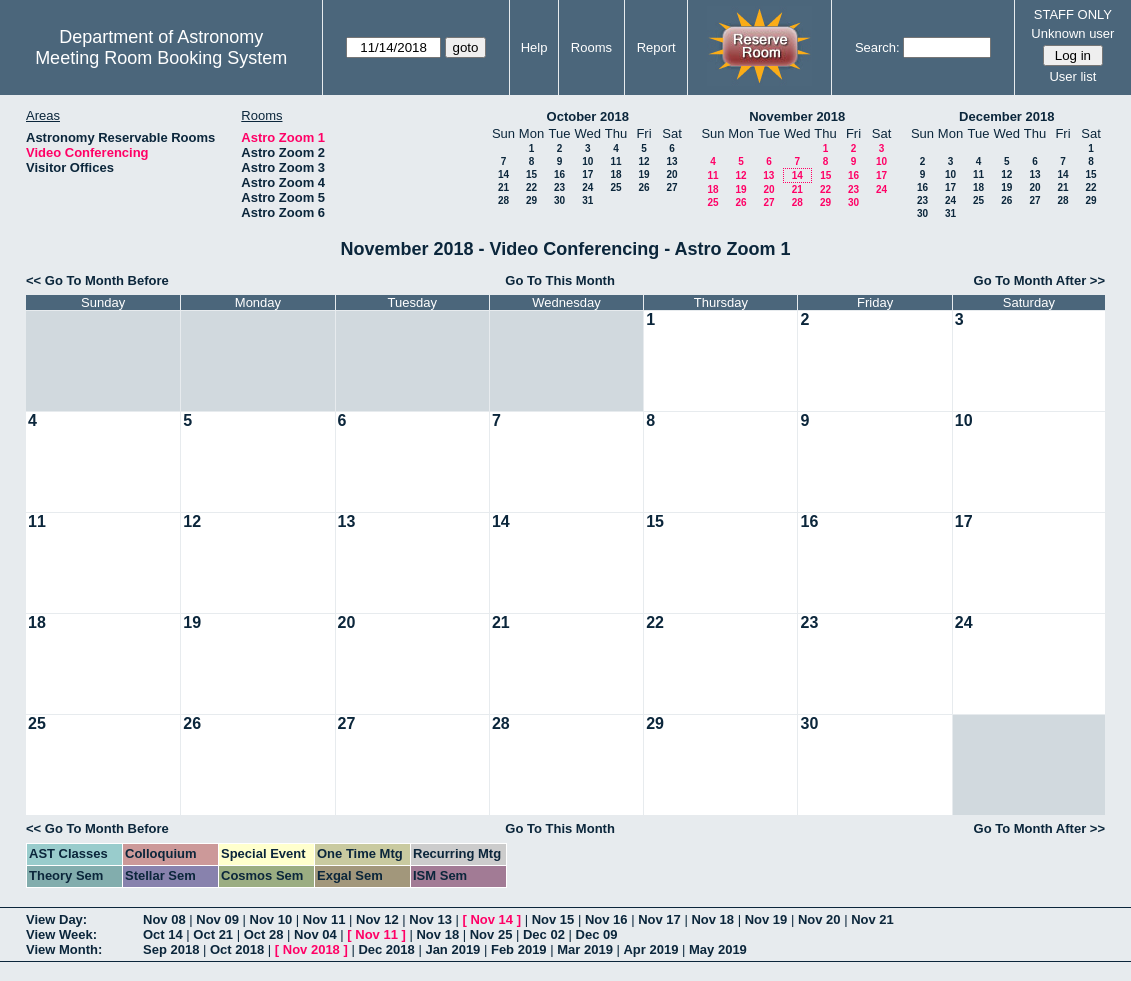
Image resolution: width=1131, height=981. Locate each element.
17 (587, 174)
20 (671, 174)
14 (503, 174)
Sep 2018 (171, 949)
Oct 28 (264, 934)
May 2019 (718, 949)
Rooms (591, 47)
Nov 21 (872, 919)
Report (656, 47)
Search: (877, 47)
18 (615, 174)
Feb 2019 (519, 949)
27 (671, 187)
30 (559, 200)
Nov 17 (659, 919)
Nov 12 (377, 919)
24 (587, 187)
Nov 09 (217, 919)
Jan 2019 (452, 949)
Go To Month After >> (1039, 280)
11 (615, 161)
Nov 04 (315, 934)
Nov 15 (553, 919)
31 (587, 200)
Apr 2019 (650, 949)
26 (643, 187)
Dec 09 (597, 934)
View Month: (64, 949)
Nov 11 (324, 919)
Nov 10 (271, 919)
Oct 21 (213, 934)
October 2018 (588, 116)
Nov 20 (819, 919)
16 (559, 174)
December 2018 (1006, 116)
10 (587, 161)
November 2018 (797, 116)
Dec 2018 (386, 949)
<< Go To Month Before (97, 280)
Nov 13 (430, 919)
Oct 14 (163, 934)
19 (643, 174)
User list (1072, 76)
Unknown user (1072, 33)
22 (531, 187)
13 (671, 161)
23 (559, 187)
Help (534, 47)
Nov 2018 (311, 949)
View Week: (61, 934)
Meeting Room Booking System (161, 58)
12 (643, 161)
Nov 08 (164, 919)
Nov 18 (712, 919)
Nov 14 (491, 919)
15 (531, 174)
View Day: (56, 919)
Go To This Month (560, 280)
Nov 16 (606, 919)
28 (503, 200)
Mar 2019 (585, 949)
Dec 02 (544, 934)
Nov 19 (766, 919)
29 (531, 200)
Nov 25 (491, 934)
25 (615, 187)
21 (503, 187)
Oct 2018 (237, 949)
